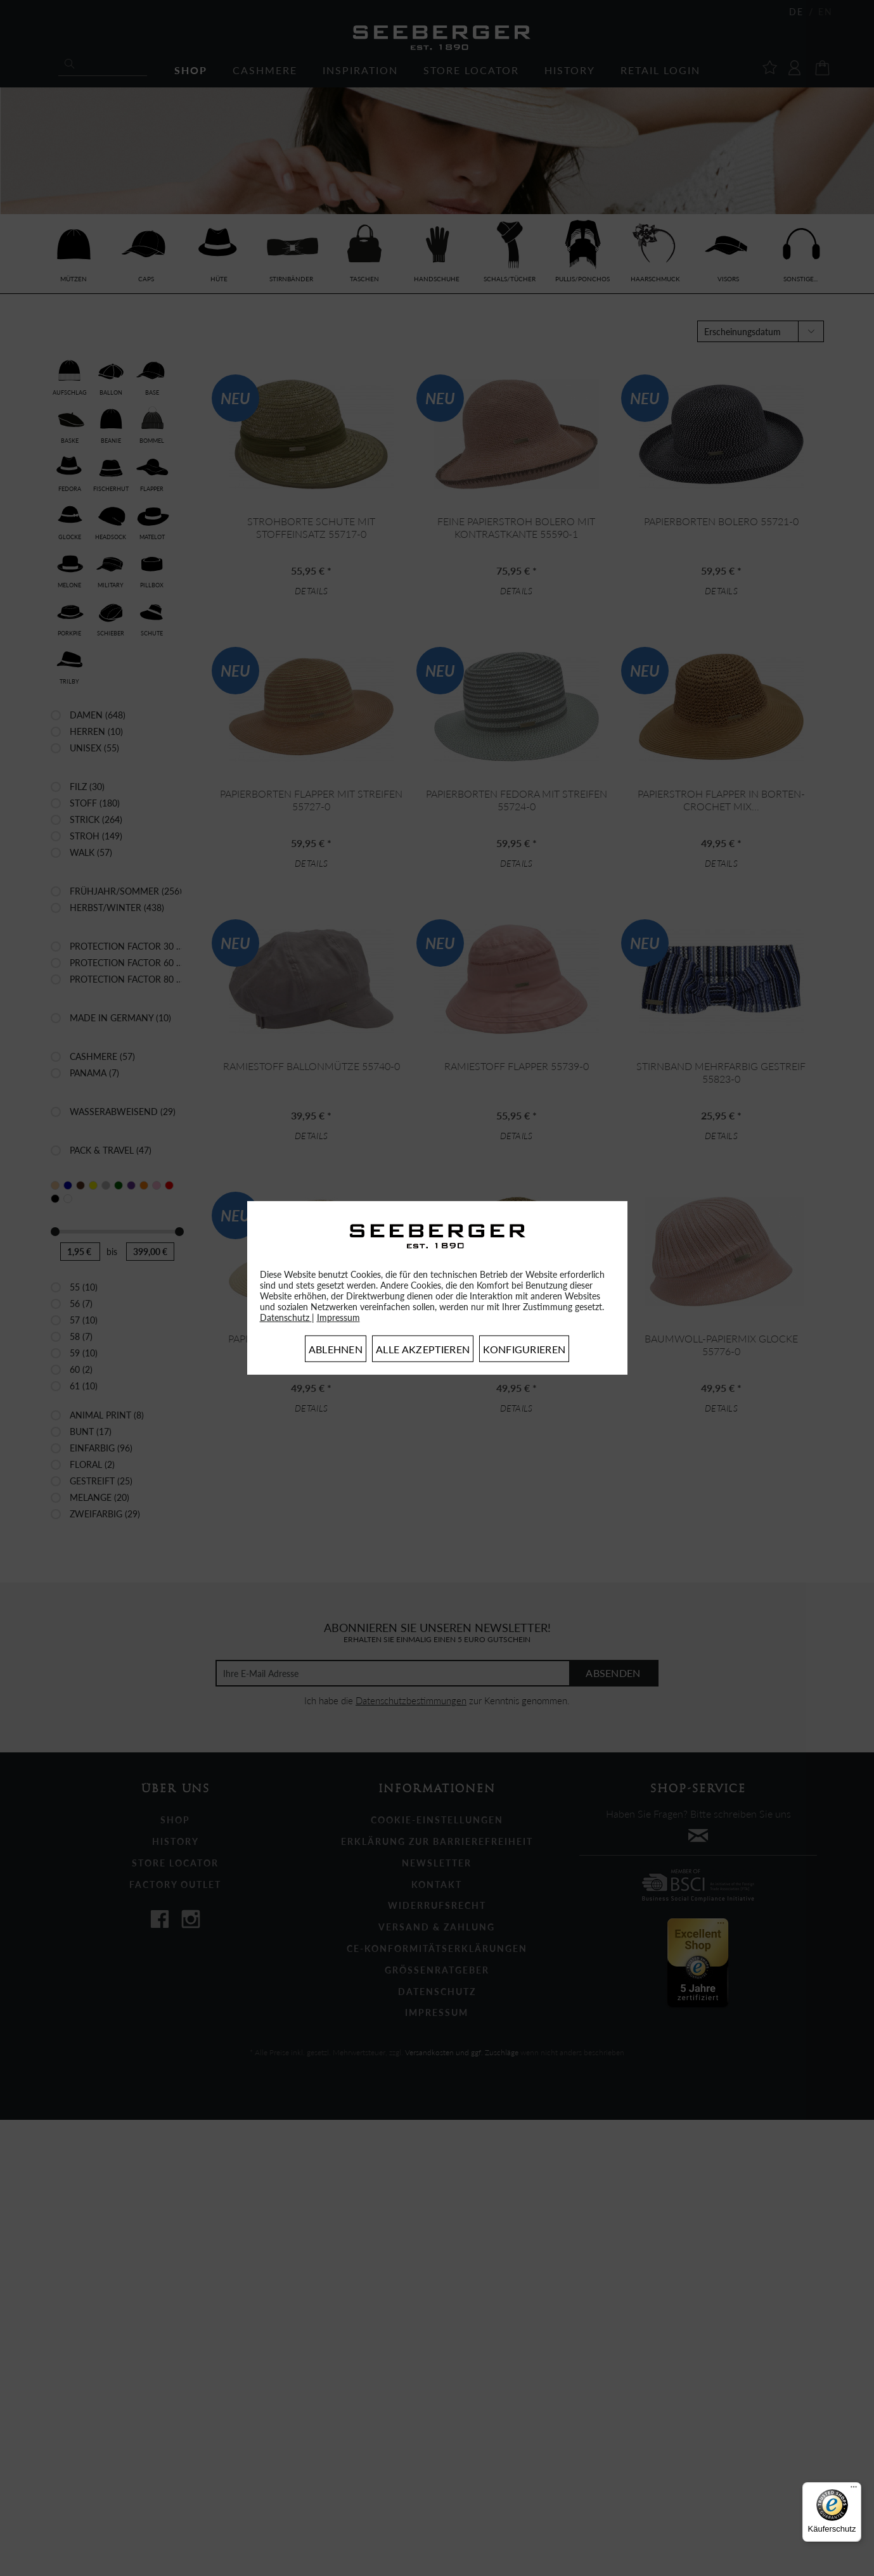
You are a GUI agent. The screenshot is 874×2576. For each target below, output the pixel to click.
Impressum (338, 1317)
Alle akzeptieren (423, 1349)
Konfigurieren (524, 1349)
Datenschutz (286, 1317)
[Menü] (853, 2489)
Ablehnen (336, 1349)
